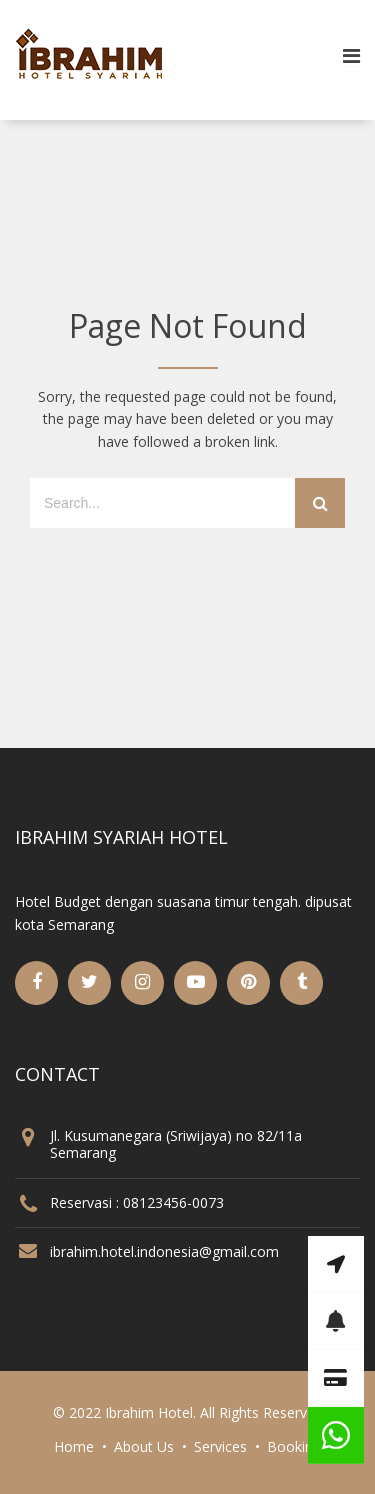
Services (220, 1446)
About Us (144, 1446)
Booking (294, 1446)
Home (74, 1446)
